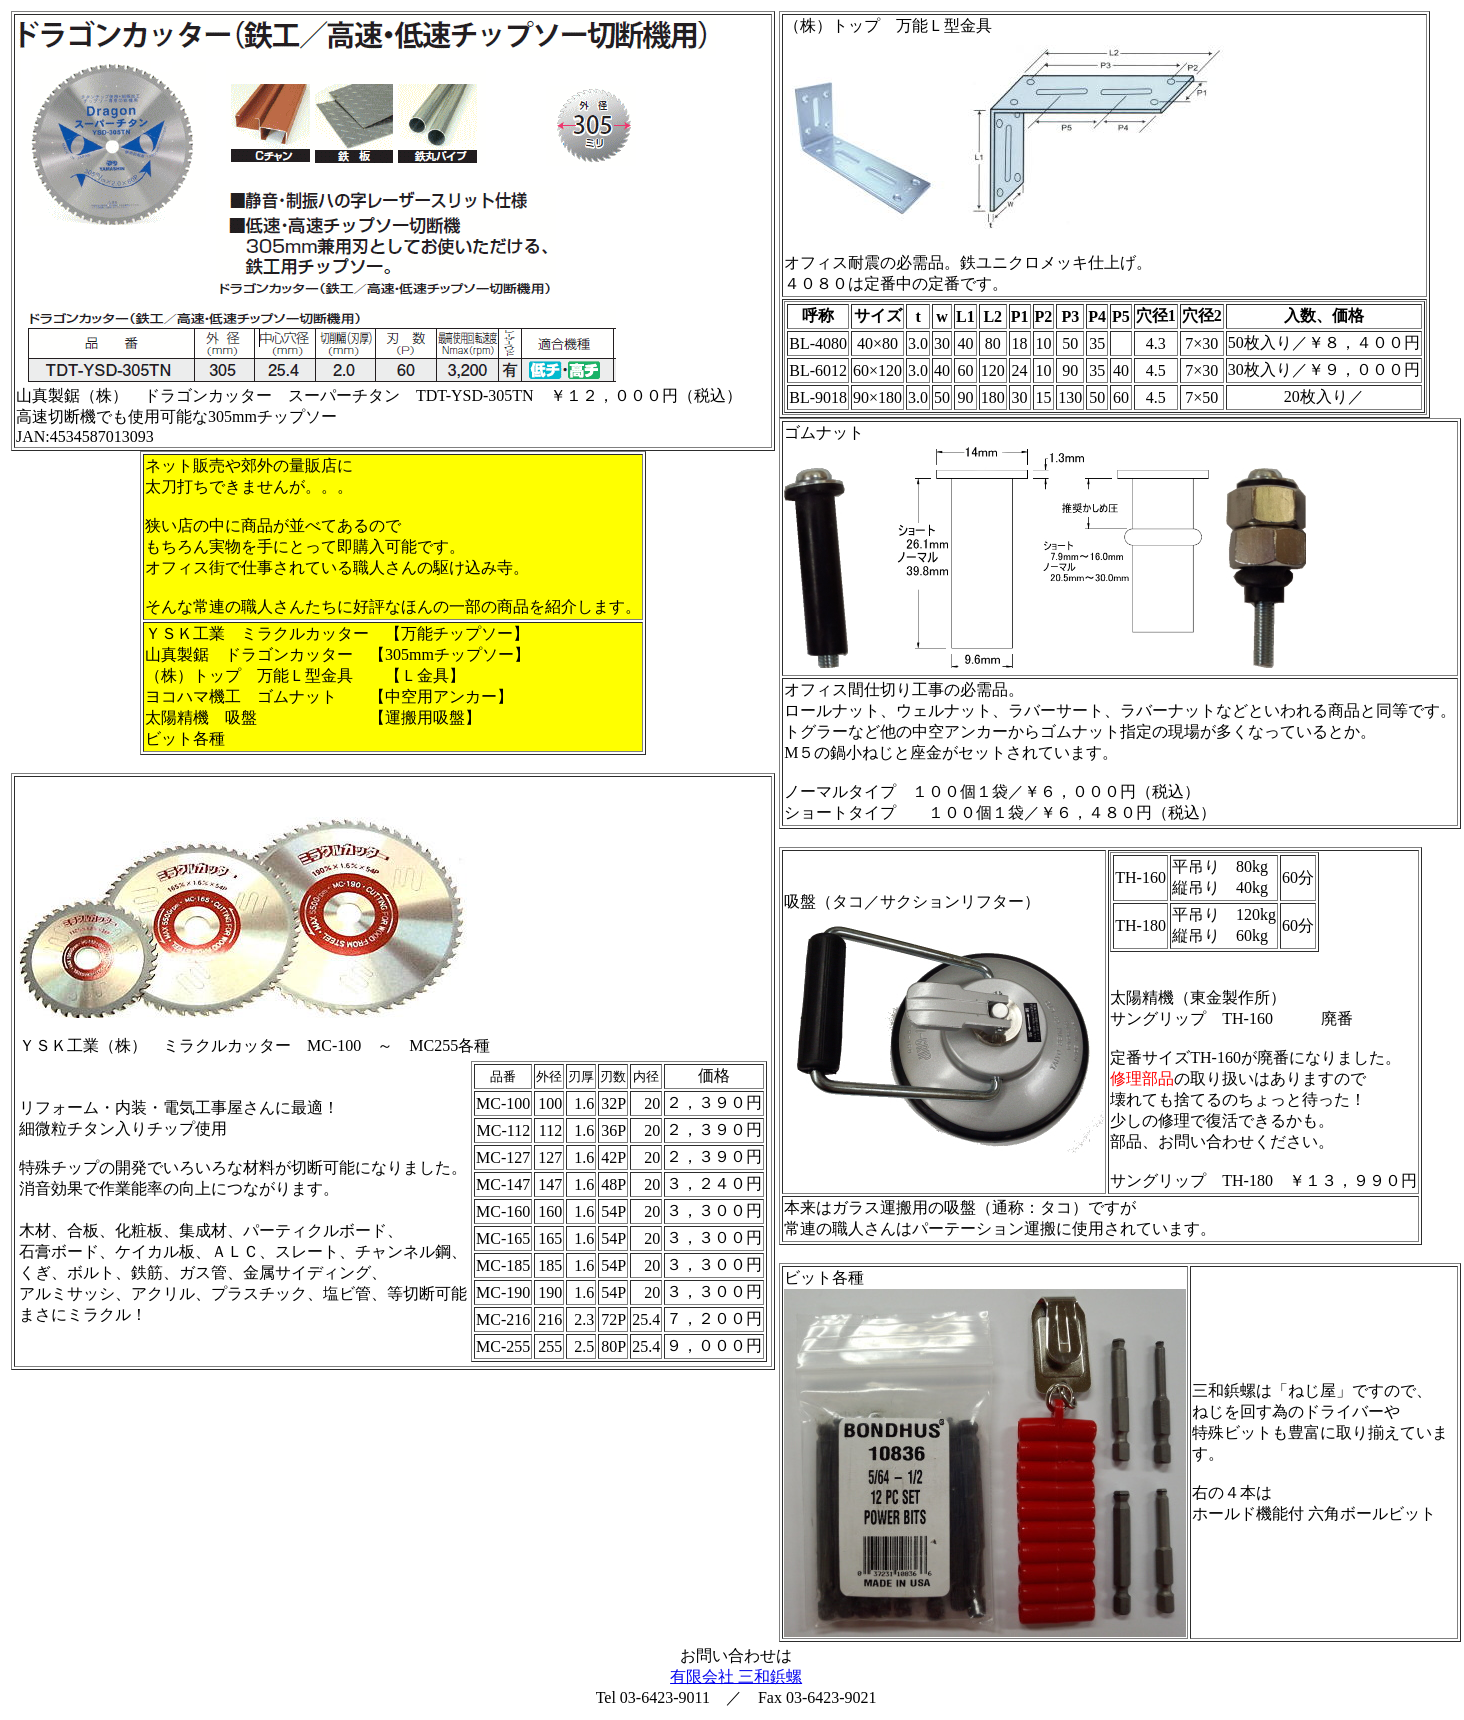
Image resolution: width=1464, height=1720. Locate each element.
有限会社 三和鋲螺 (736, 1676)
